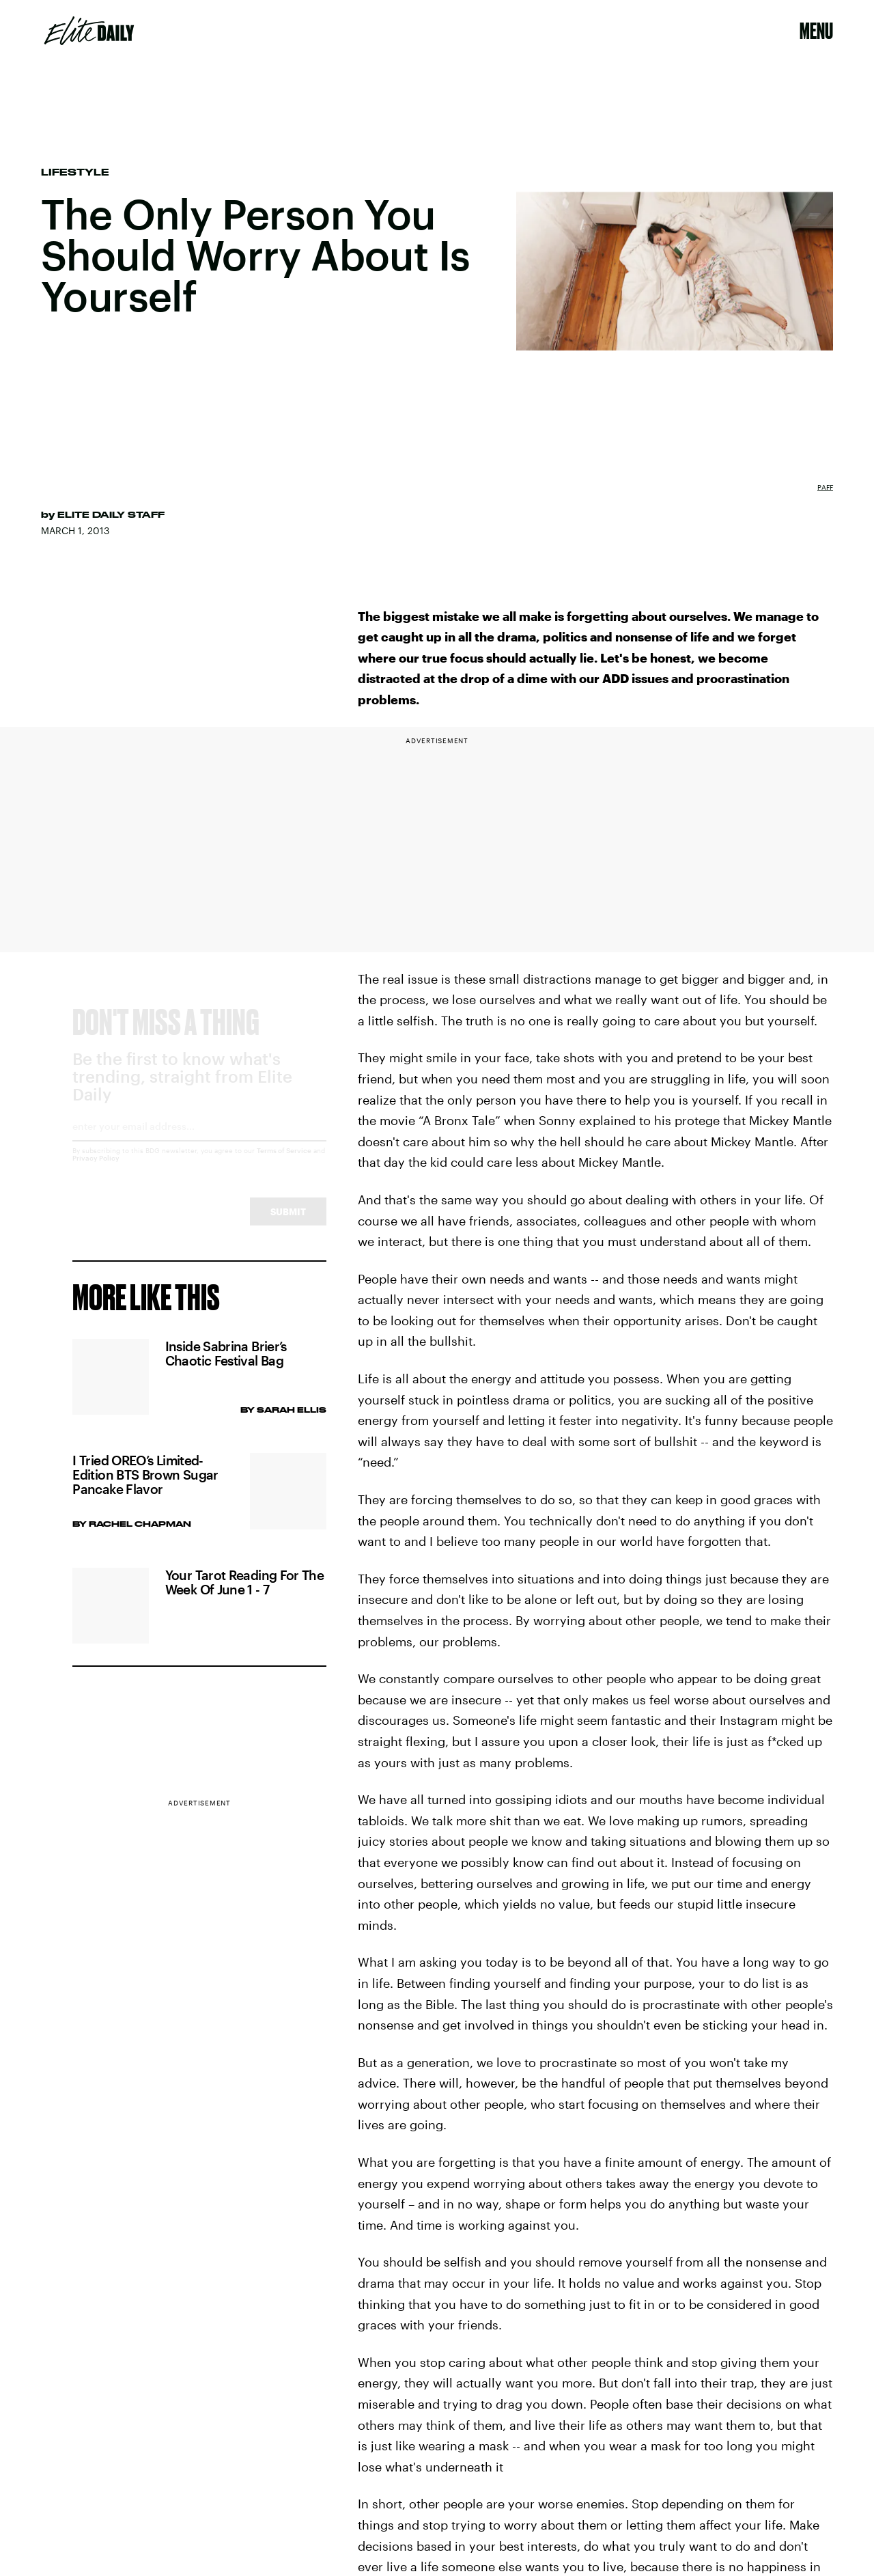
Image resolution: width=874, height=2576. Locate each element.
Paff (825, 487)
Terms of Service (284, 1163)
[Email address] (199, 1143)
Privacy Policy (95, 1171)
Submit (288, 1224)
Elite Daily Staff (111, 514)
